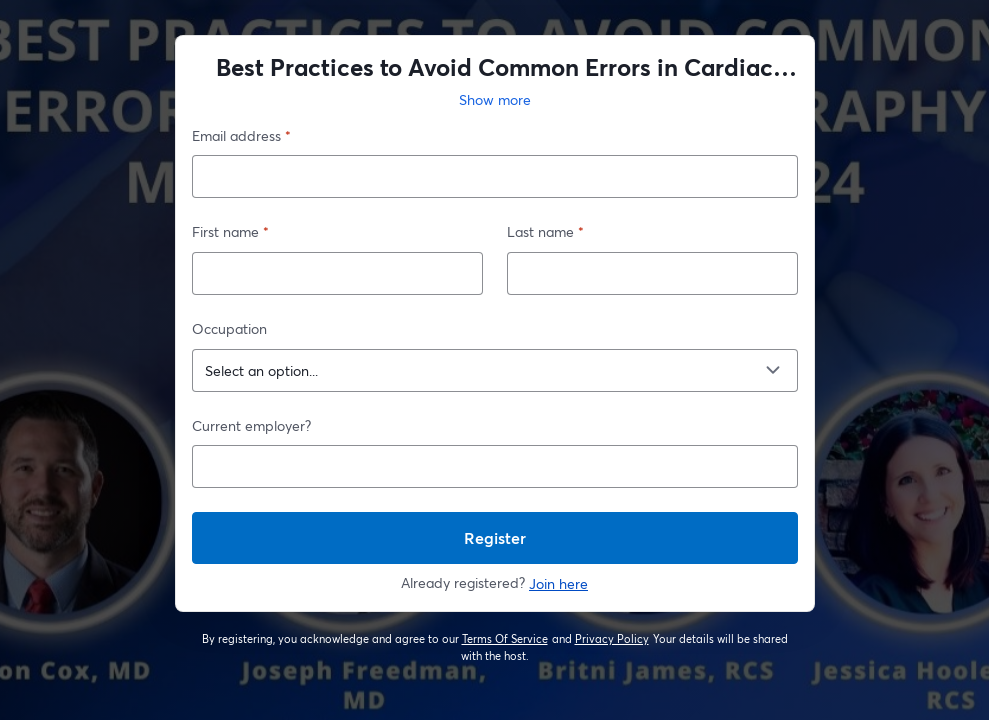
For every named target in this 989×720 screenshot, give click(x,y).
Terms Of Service (505, 639)
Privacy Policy (612, 639)
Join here (558, 583)
